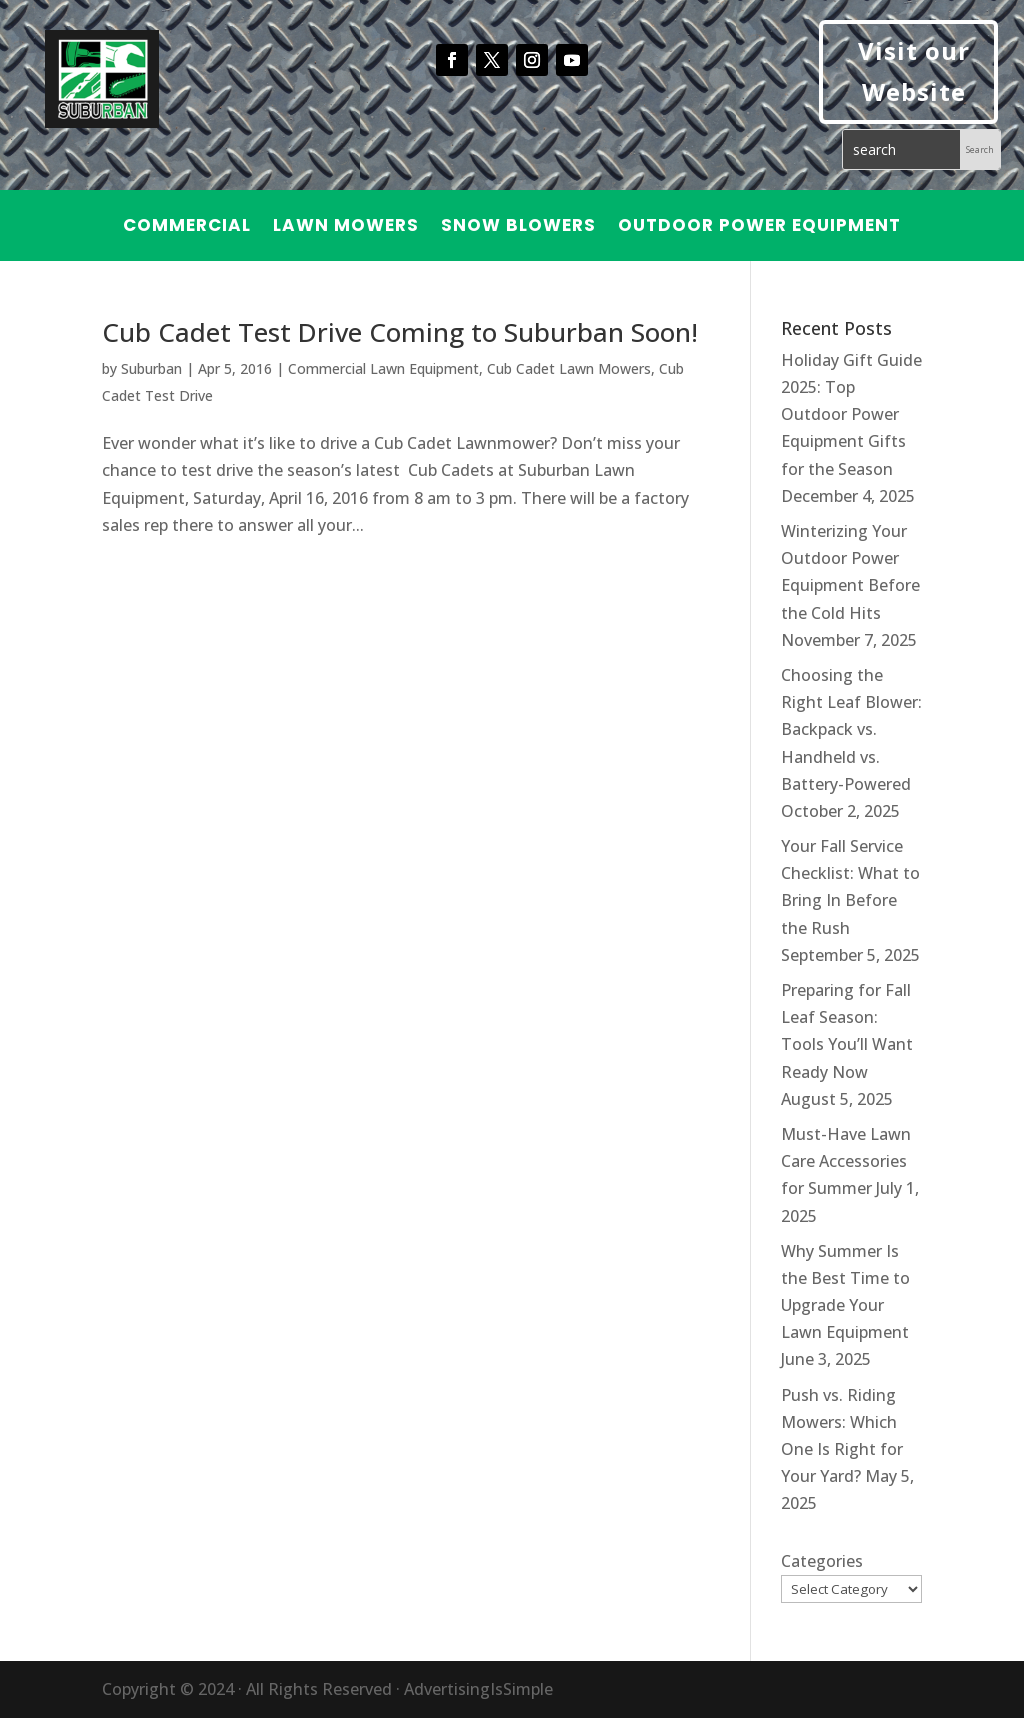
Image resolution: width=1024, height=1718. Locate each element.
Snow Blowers (518, 227)
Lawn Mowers (346, 227)
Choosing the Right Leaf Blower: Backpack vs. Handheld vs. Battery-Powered (851, 729)
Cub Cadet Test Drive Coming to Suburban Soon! (400, 332)
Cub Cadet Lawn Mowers (569, 368)
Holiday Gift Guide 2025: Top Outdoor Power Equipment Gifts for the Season (851, 414)
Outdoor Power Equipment (759, 227)
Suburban (151, 368)
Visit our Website (914, 71)
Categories (822, 1561)
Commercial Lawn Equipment (383, 368)
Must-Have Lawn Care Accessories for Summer (846, 1161)
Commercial (187, 227)
